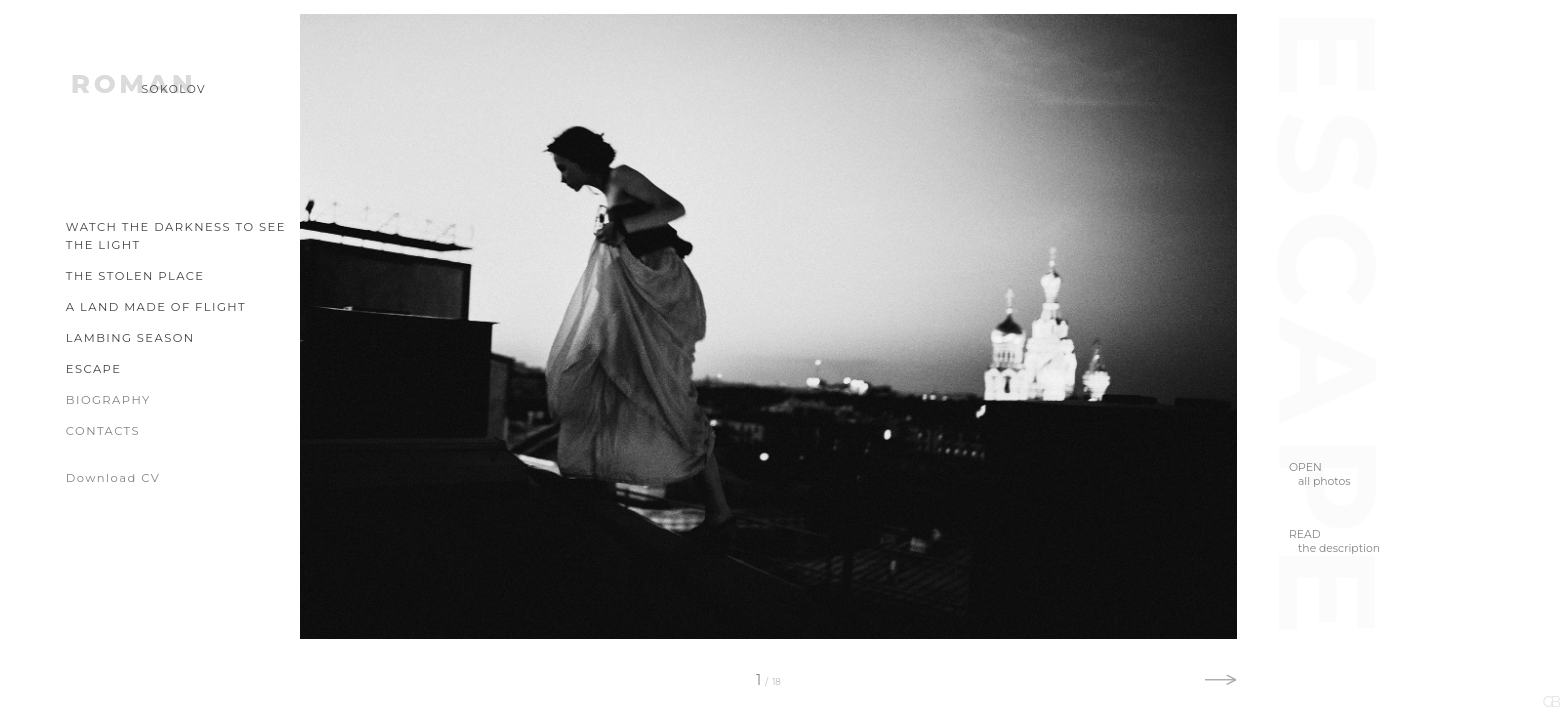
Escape (94, 369)
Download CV (113, 478)
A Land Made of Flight (156, 307)
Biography (108, 400)
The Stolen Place (135, 276)
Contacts (103, 431)
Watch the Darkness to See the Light (176, 236)
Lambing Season (130, 338)
